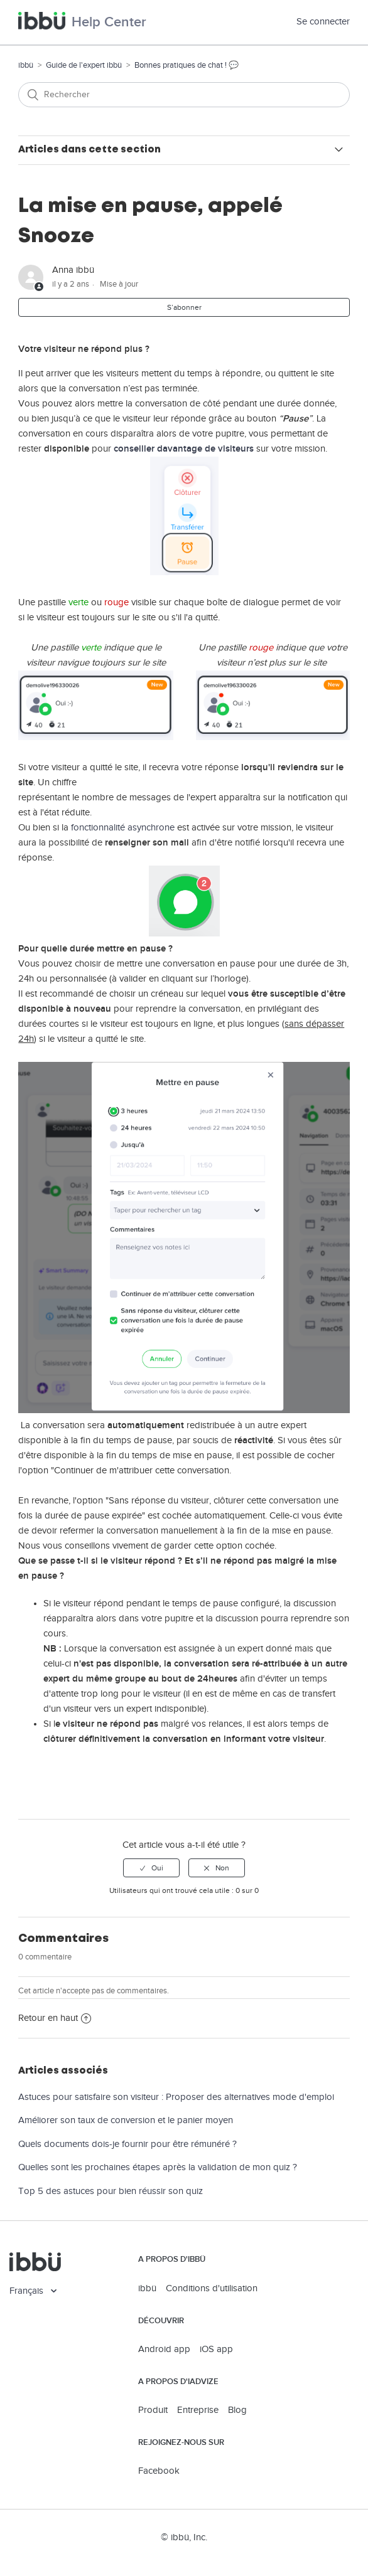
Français (27, 2291)
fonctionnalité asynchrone (123, 827)
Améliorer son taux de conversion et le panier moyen (125, 2120)
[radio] (151, 1867)
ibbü (25, 65)
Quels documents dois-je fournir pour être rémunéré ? (127, 2144)
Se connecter (323, 21)
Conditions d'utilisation (211, 2288)
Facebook (159, 2471)
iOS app (216, 2349)
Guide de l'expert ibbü (84, 65)
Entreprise (198, 2410)
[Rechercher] (183, 94)
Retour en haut (54, 2018)
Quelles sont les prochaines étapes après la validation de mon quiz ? (157, 2167)
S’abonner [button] (184, 307)
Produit (153, 2410)
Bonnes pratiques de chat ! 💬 (186, 65)
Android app (164, 2349)
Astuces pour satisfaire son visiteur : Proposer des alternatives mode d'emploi (176, 2097)
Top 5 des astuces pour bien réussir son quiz (110, 2191)
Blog (237, 2410)
